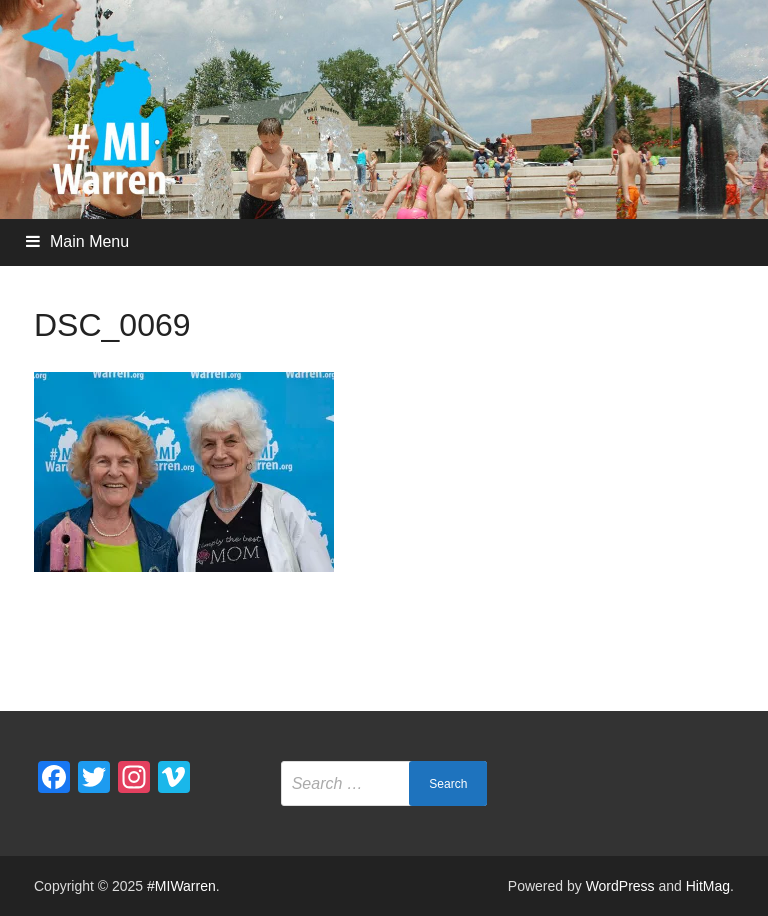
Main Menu (89, 241)
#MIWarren (181, 886)
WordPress (620, 886)
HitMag (708, 886)
